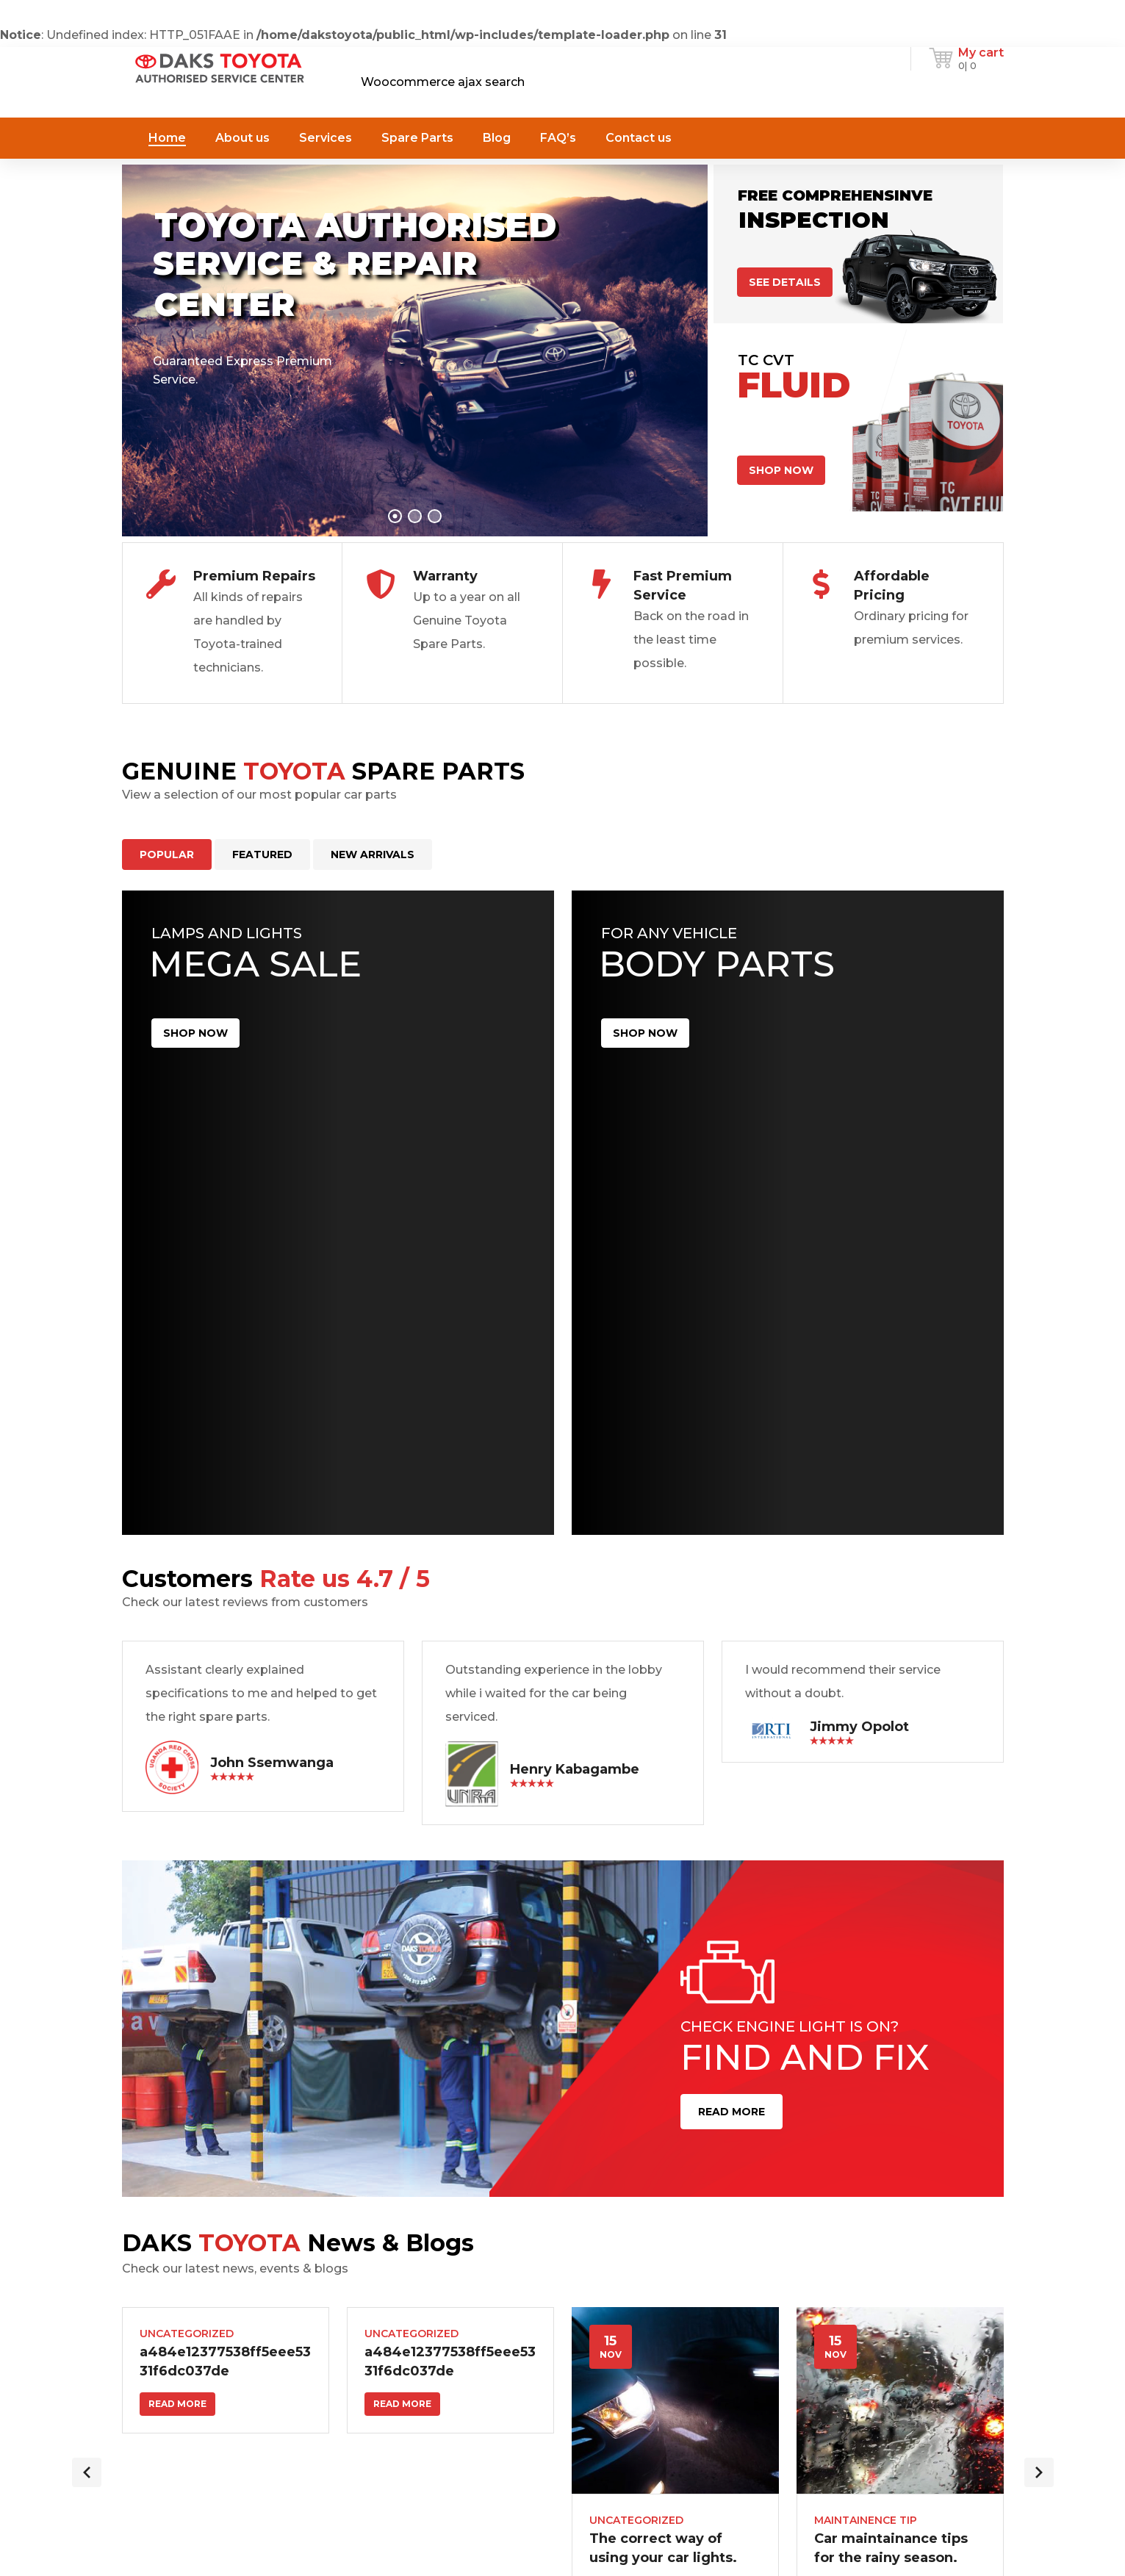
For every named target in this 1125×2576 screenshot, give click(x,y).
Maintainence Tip (865, 2520)
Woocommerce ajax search (443, 82)
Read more (177, 2403)
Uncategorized (187, 2333)
